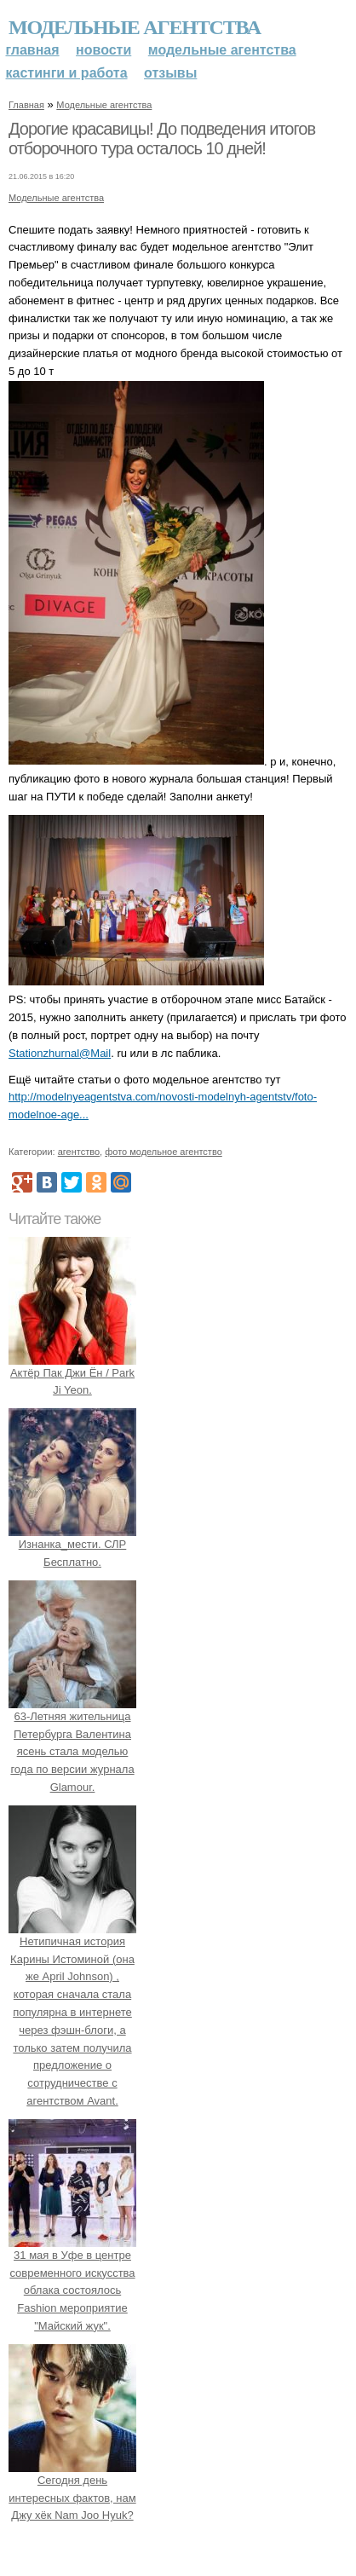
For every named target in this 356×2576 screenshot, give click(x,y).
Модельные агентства (135, 27)
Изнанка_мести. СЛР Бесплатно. (72, 1544)
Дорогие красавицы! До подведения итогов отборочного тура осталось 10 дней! (162, 139)
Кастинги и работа (67, 73)
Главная (33, 50)
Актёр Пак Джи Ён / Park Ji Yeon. (72, 1373)
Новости (103, 50)
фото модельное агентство (163, 1151)
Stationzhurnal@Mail (60, 1053)
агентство (79, 1151)
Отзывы (170, 73)
